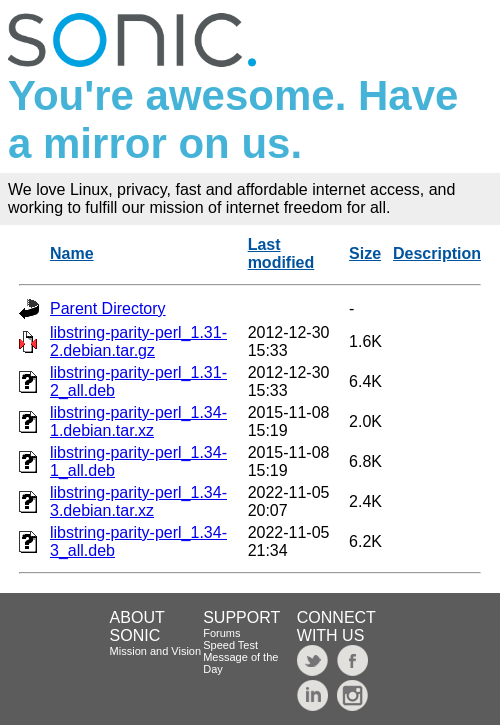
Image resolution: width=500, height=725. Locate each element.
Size (365, 253)
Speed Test (230, 645)
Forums (221, 633)
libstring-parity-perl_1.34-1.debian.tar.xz (138, 421)
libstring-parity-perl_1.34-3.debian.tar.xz (138, 501)
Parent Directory (108, 308)
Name (72, 253)
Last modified (281, 253)
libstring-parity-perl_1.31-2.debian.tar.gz (138, 341)
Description (437, 253)
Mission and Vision (156, 651)
